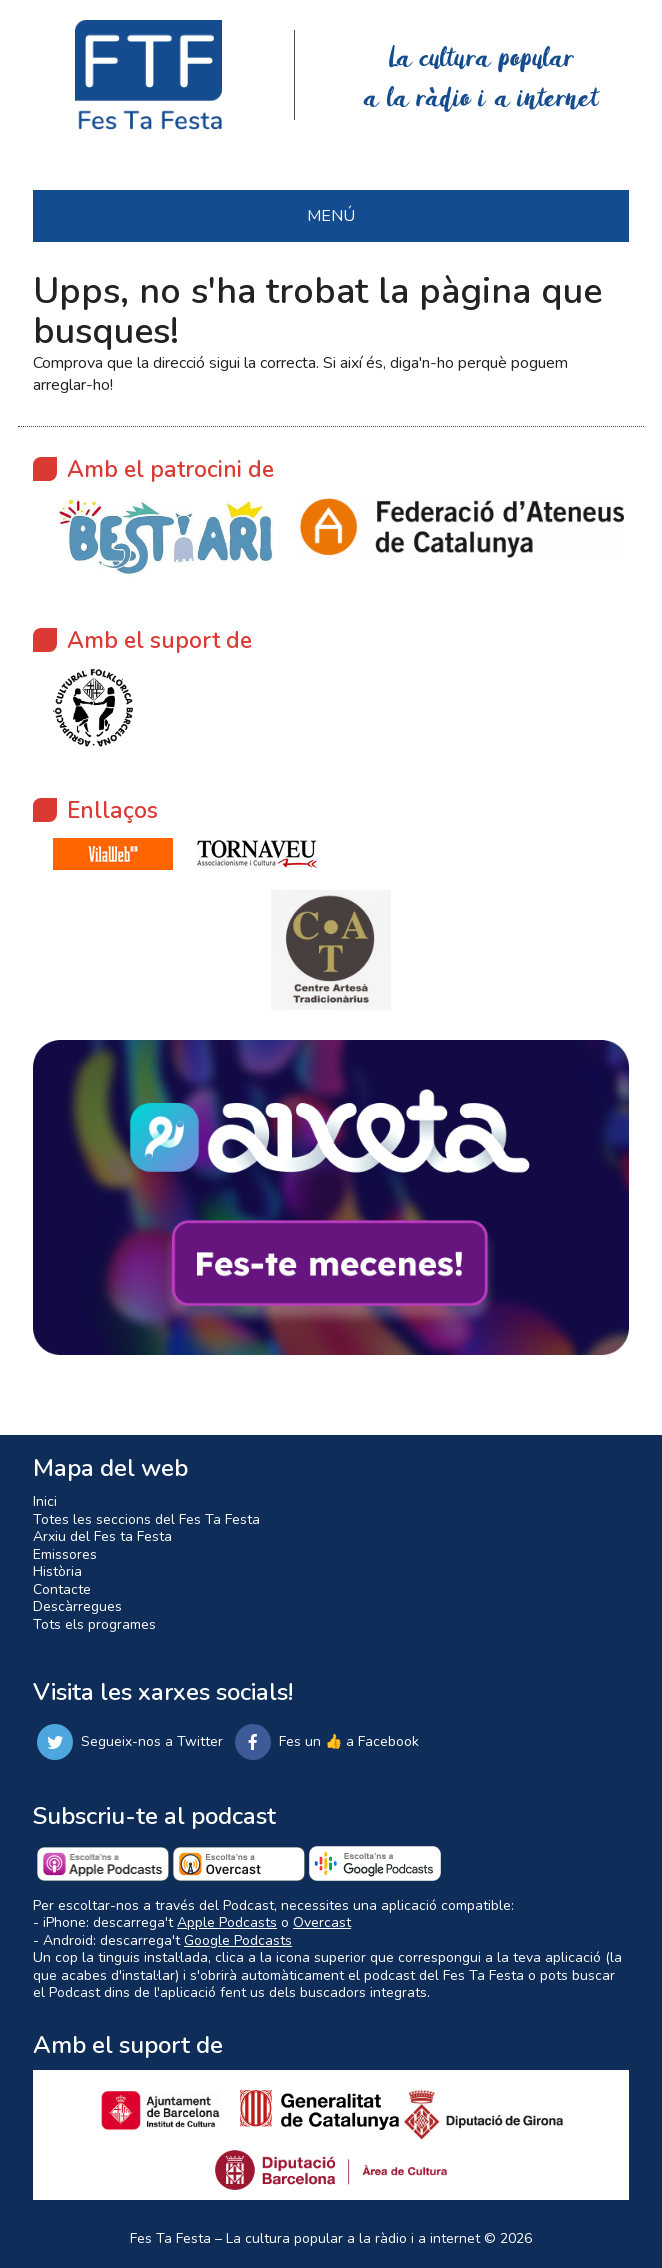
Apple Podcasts (227, 1922)
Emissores (65, 1554)
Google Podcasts (238, 1940)
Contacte (62, 1589)
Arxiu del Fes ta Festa (102, 1536)
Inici (45, 1501)
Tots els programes (94, 1624)
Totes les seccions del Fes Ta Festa (146, 1519)
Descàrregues (77, 1606)
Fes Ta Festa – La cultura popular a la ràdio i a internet (305, 2238)
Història (57, 1571)
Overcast (322, 1922)
